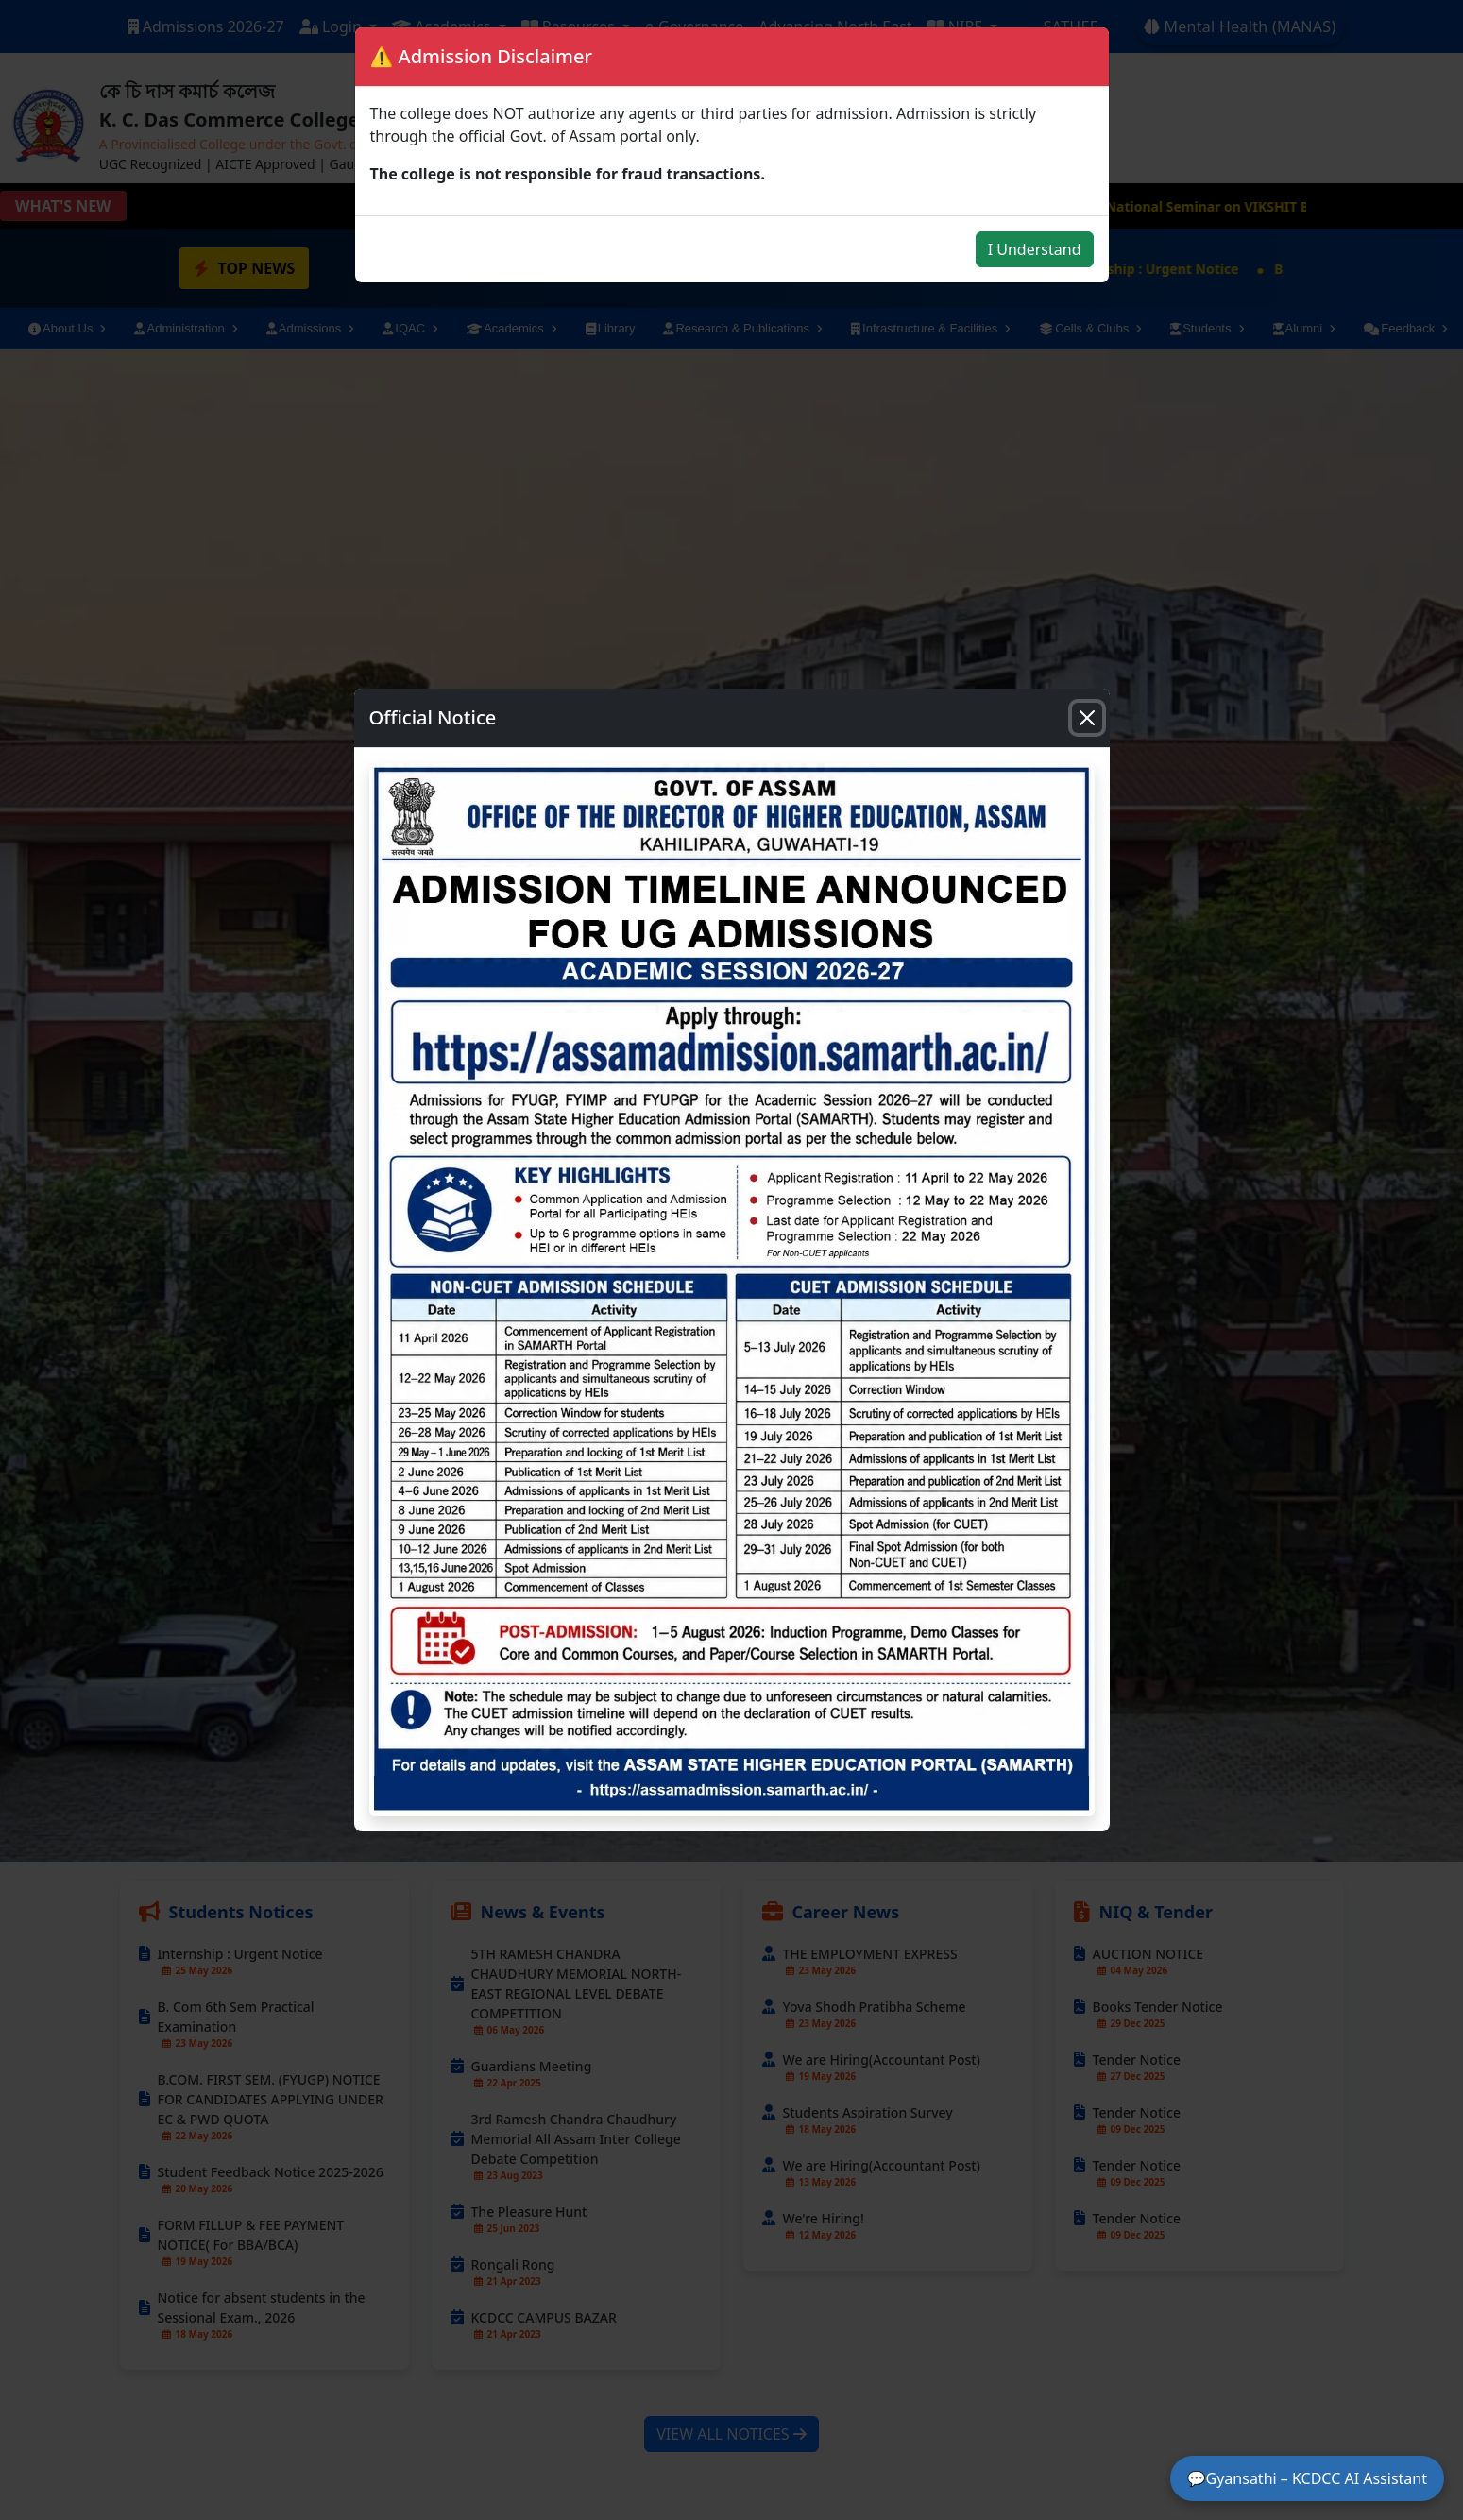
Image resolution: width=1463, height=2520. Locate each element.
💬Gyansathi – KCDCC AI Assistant (1307, 2478)
